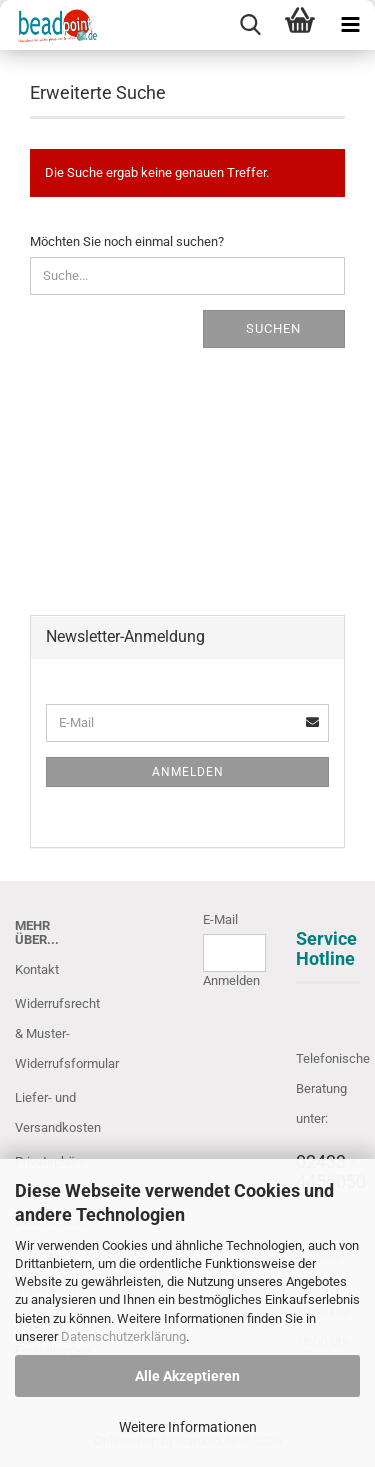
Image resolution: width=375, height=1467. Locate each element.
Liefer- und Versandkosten (47, 1112)
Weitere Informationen (188, 1427)
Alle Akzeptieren (187, 1376)
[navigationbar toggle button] (350, 25)
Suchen (273, 328)
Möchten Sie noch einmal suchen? (127, 241)
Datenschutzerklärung (123, 1336)
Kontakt (37, 969)
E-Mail (220, 919)
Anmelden (188, 772)
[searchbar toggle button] (250, 25)
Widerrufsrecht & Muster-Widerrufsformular (47, 1033)
